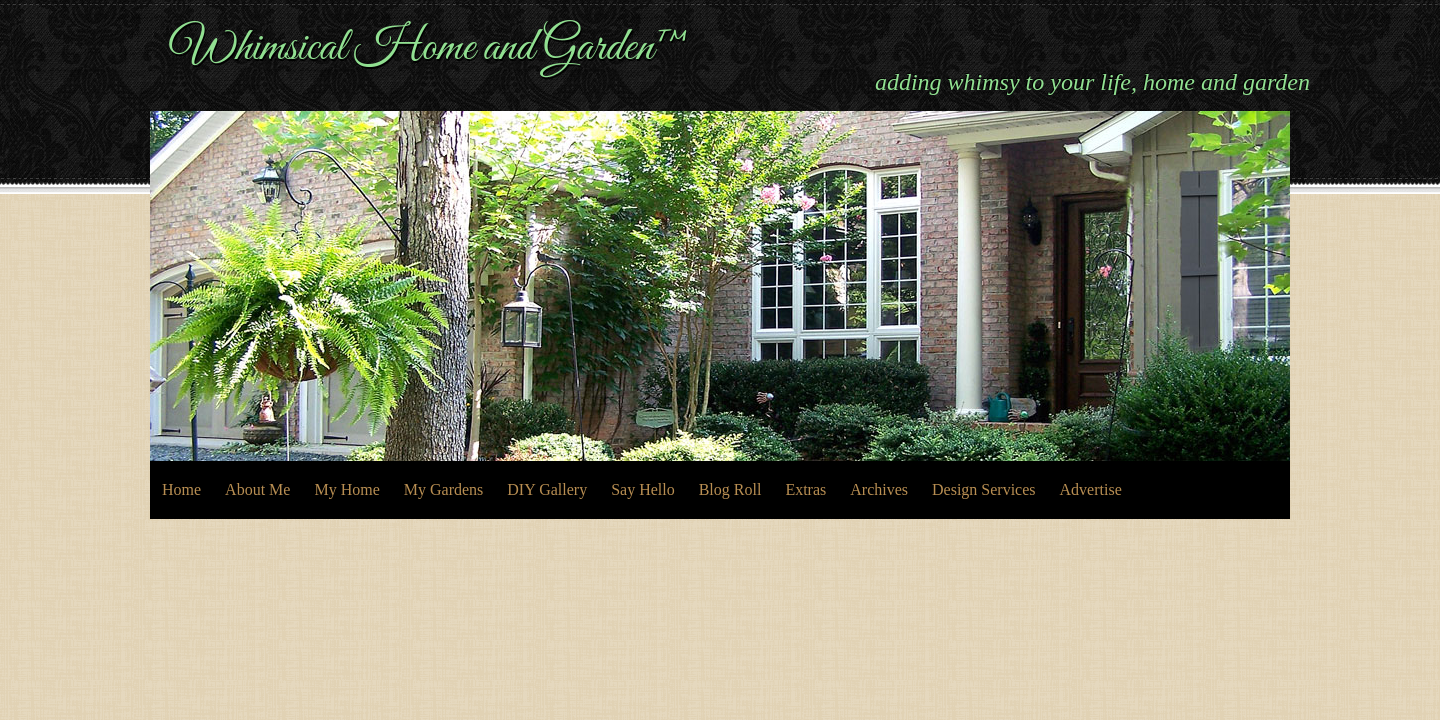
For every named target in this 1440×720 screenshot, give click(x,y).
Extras (805, 489)
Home (181, 489)
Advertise (1091, 489)
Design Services (984, 489)
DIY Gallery (547, 489)
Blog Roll (730, 489)
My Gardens (444, 489)
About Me (257, 489)
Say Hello (643, 489)
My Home (346, 489)
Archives (879, 489)
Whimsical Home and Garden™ (429, 48)
